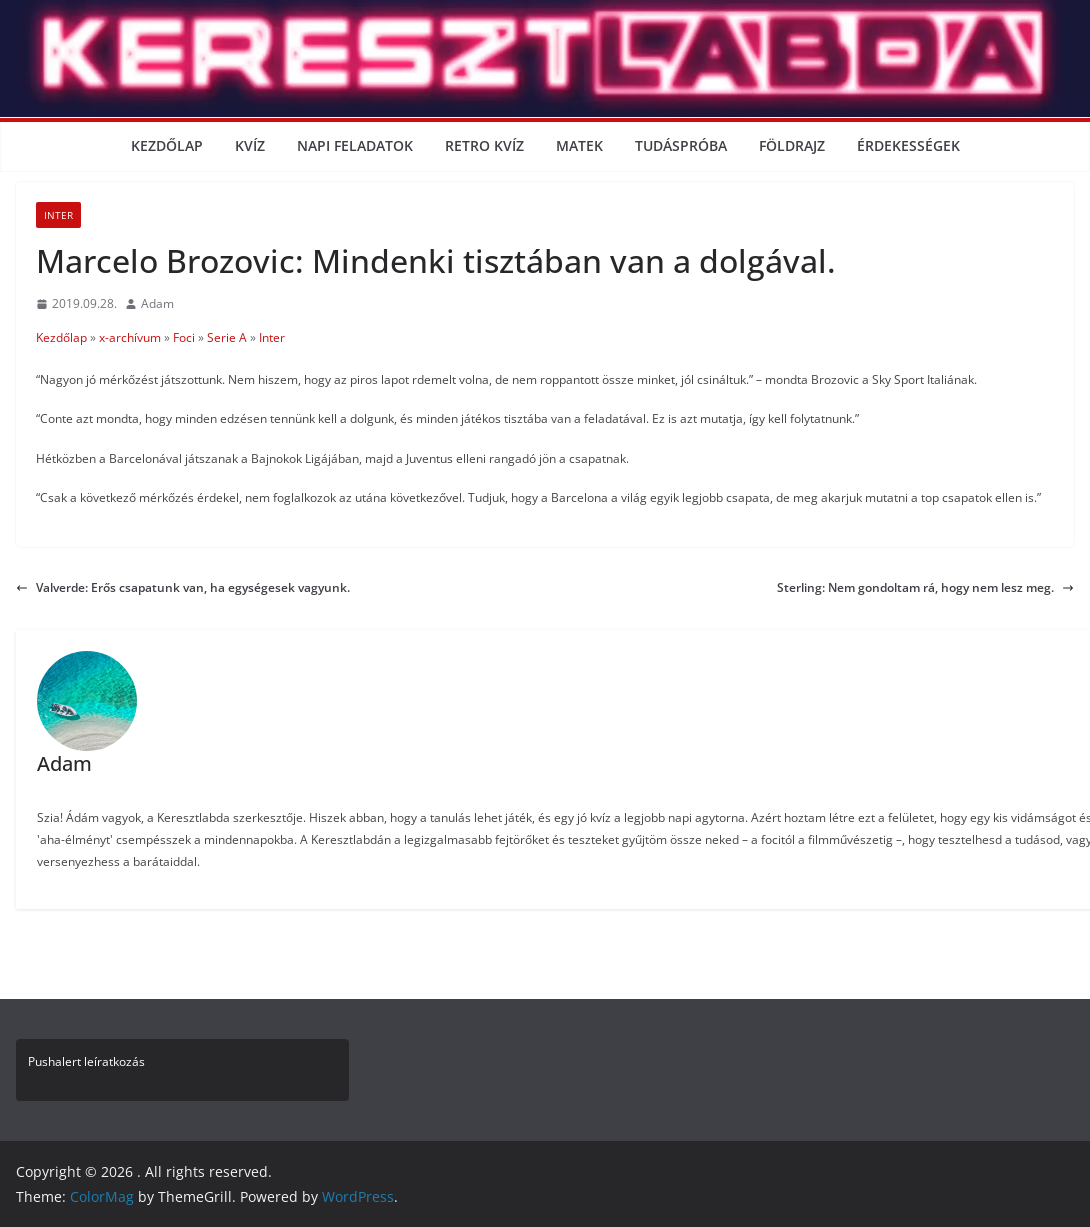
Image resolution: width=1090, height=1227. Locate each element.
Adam (157, 303)
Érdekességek (908, 145)
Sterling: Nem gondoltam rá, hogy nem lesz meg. (925, 587)
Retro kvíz (484, 145)
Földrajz (792, 145)
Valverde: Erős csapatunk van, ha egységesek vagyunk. (183, 587)
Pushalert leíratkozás (86, 1061)
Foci (184, 337)
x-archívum (130, 337)
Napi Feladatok (355, 145)
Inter (58, 215)
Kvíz (250, 145)
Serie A (227, 337)
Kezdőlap (167, 145)
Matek (579, 145)
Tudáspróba (681, 145)
